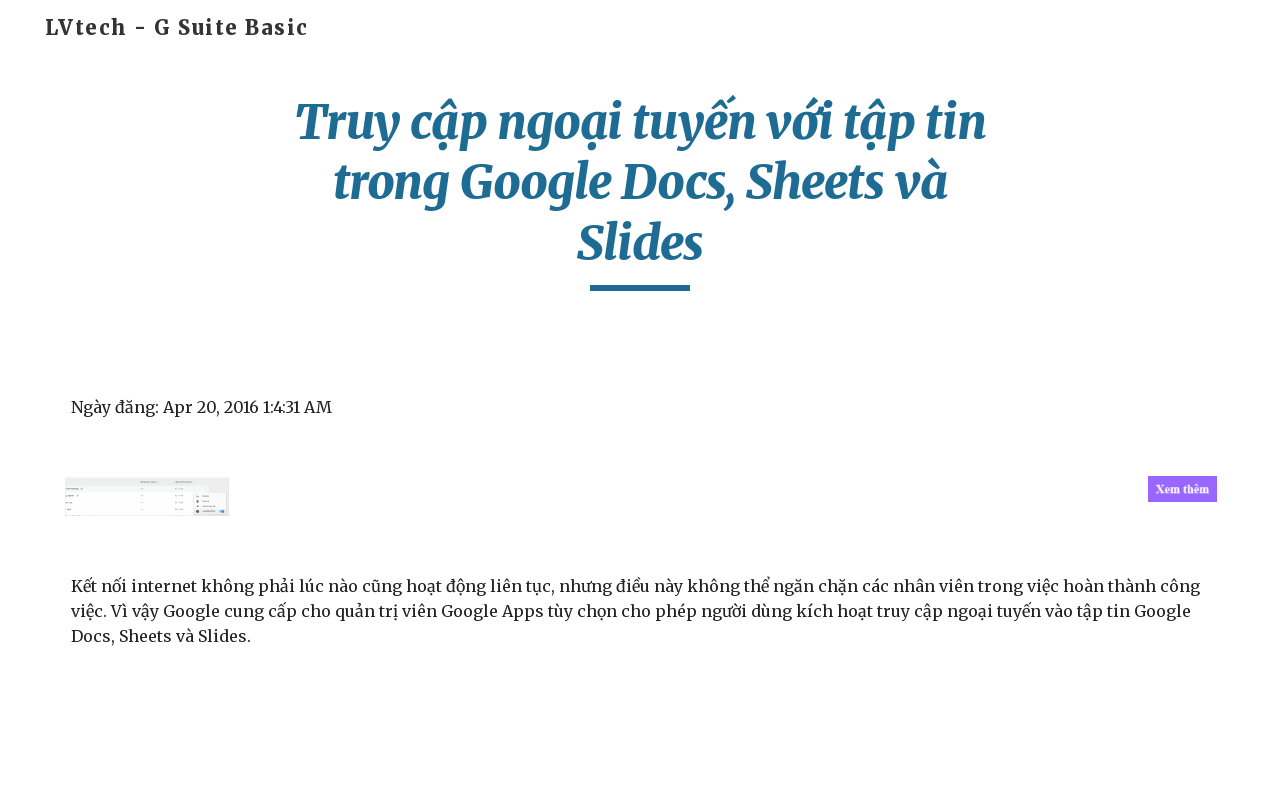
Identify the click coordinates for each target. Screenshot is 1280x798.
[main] (640, 191)
